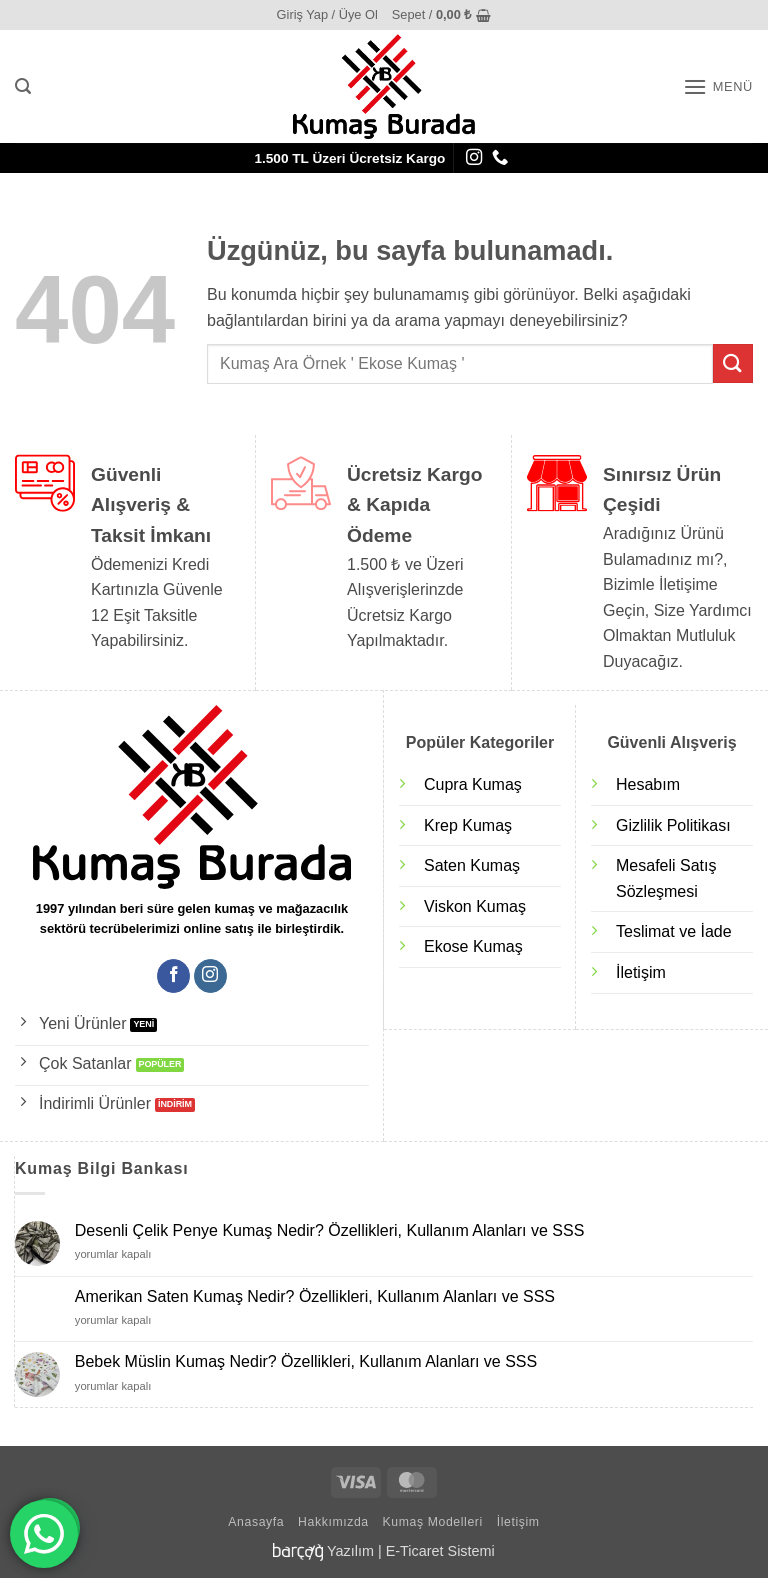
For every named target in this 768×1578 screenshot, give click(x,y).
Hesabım (648, 784)
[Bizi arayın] (500, 158)
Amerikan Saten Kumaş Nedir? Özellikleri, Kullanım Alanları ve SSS (315, 1296)
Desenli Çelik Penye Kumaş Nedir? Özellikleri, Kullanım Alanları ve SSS (330, 1230)
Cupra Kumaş (473, 784)
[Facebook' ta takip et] (173, 976)
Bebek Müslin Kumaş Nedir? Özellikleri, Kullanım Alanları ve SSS (306, 1361)
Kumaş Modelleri (433, 1522)
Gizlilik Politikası (673, 825)
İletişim (641, 972)
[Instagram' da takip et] (474, 158)
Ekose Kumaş (473, 946)
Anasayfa (256, 1522)
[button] (327, 15)
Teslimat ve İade (674, 931)
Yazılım (350, 1551)
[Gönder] (733, 363)
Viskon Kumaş (475, 906)
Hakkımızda (333, 1522)
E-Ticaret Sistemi (440, 1551)
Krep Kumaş (468, 825)
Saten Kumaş (472, 865)
